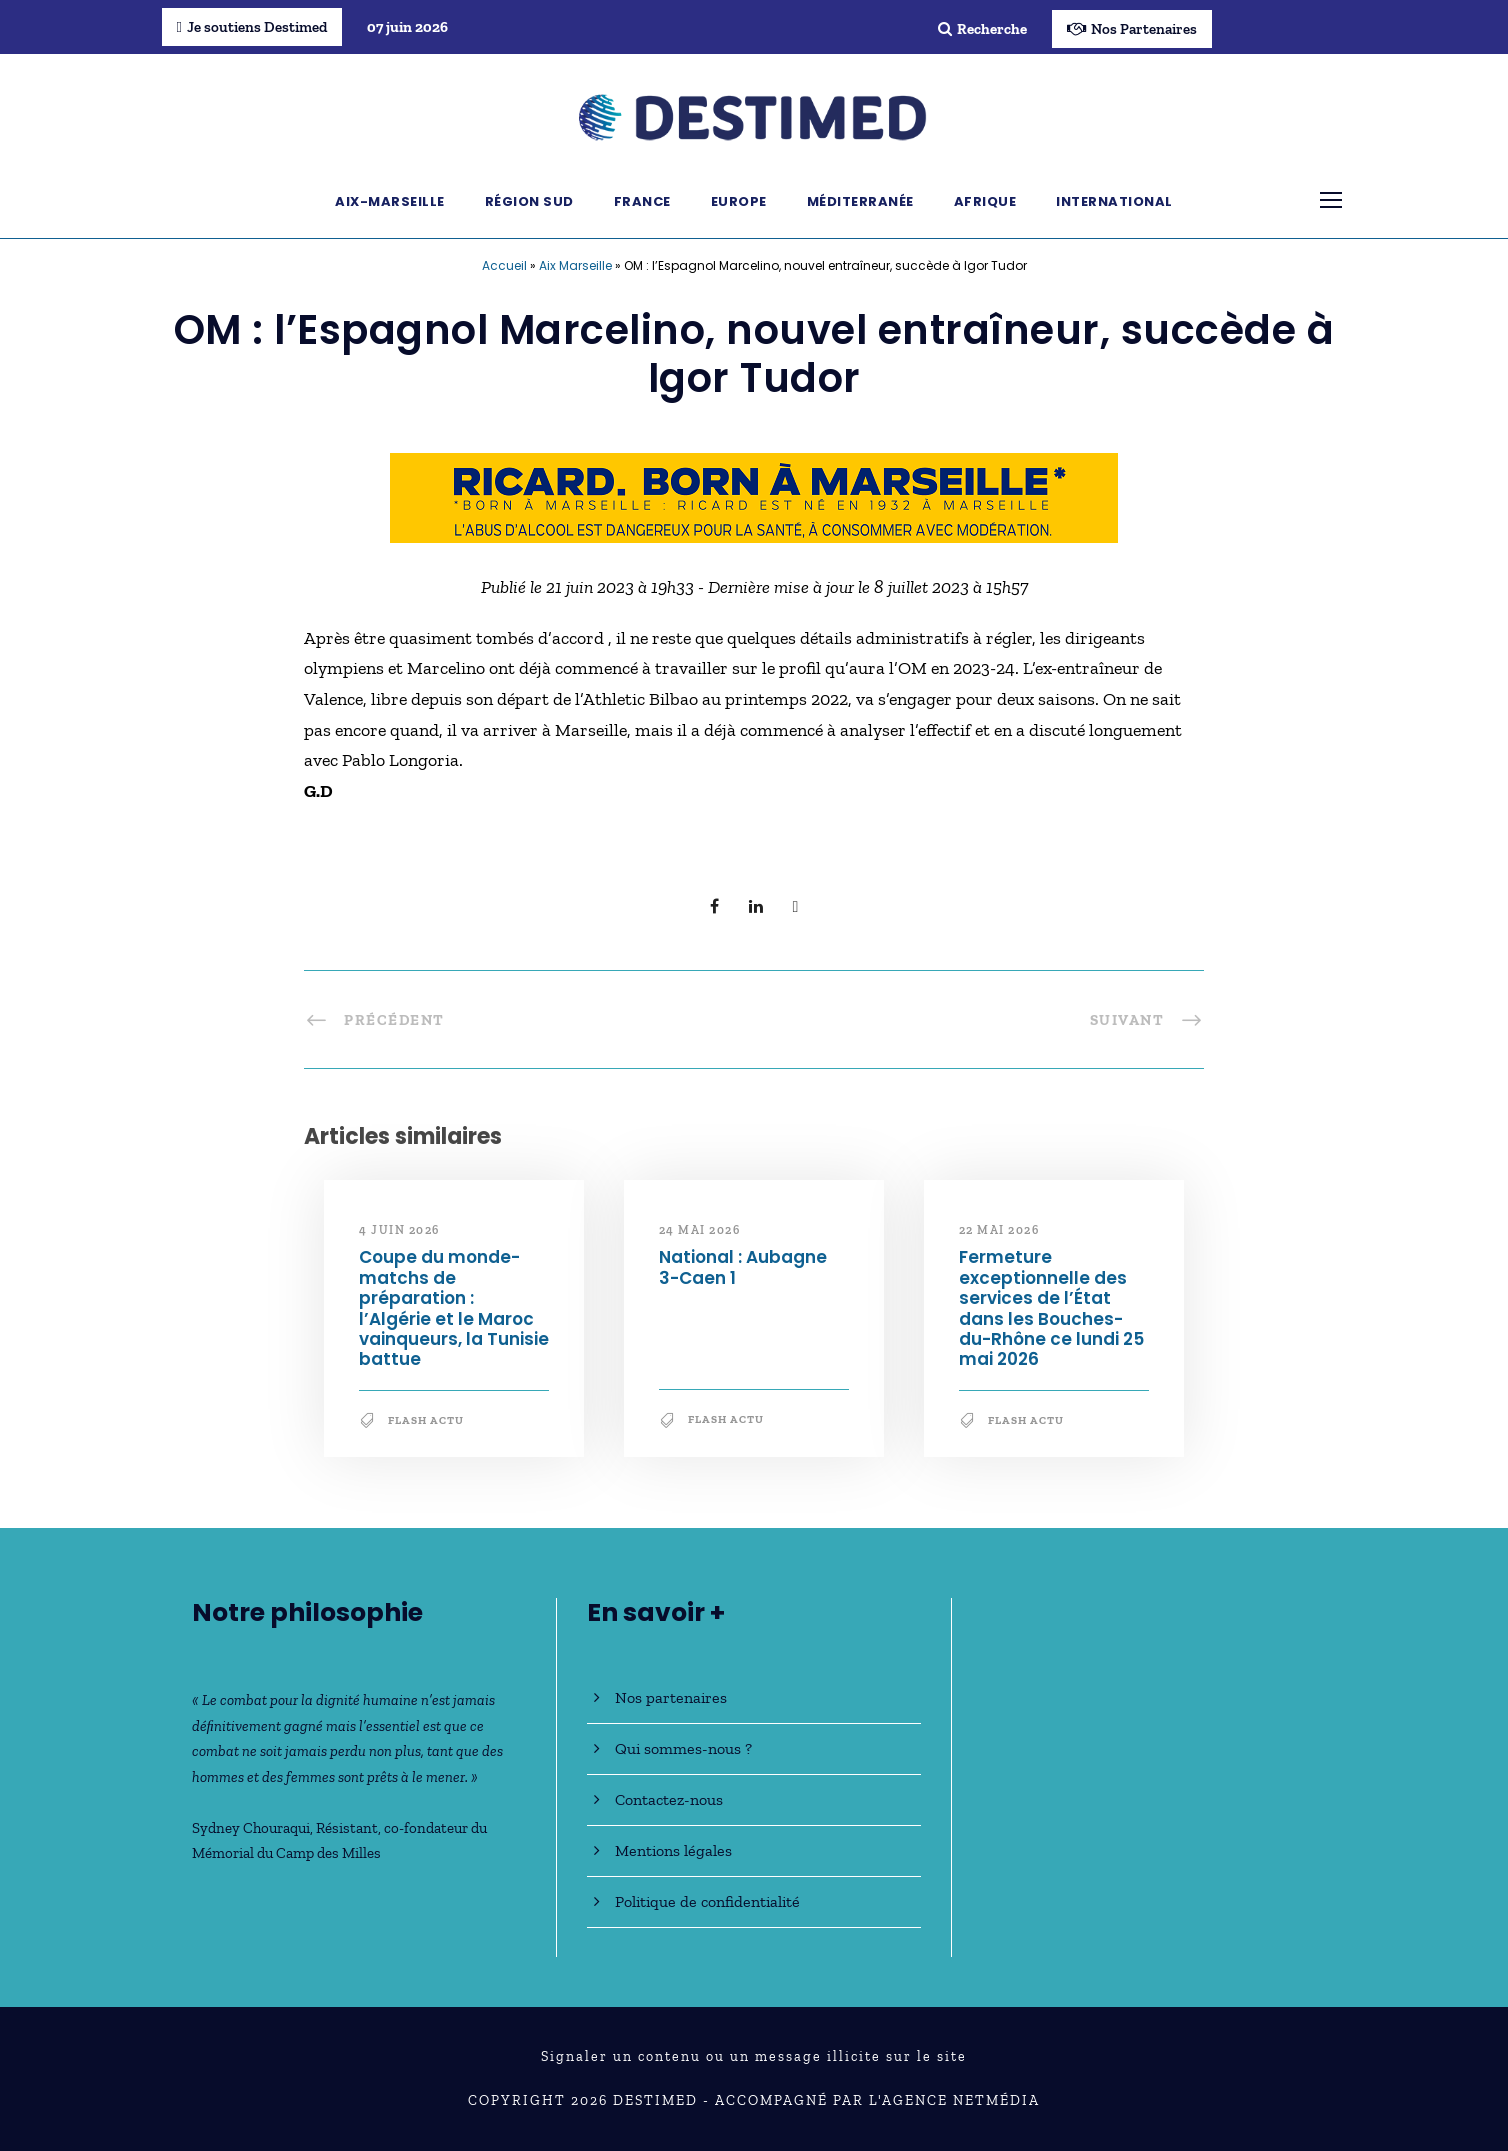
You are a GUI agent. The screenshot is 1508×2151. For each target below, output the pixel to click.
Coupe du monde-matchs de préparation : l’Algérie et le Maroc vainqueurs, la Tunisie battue (454, 1308)
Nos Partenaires (1132, 29)
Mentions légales (673, 1850)
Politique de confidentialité (707, 1901)
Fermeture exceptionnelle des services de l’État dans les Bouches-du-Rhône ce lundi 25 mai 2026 (1051, 1308)
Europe (739, 201)
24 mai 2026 (700, 1230)
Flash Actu (426, 1420)
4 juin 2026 (399, 1230)
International (1114, 201)
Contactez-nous (669, 1799)
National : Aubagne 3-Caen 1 (743, 1267)
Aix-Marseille (390, 201)
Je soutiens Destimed (252, 27)
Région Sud (529, 201)
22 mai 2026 (999, 1230)
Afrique (985, 201)
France (642, 201)
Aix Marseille (575, 265)
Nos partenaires (671, 1697)
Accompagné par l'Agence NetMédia (877, 2100)
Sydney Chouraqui (251, 1828)
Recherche (982, 29)
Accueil (504, 265)
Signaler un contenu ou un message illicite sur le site (754, 2056)
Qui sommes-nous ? (683, 1748)
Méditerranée (860, 201)
